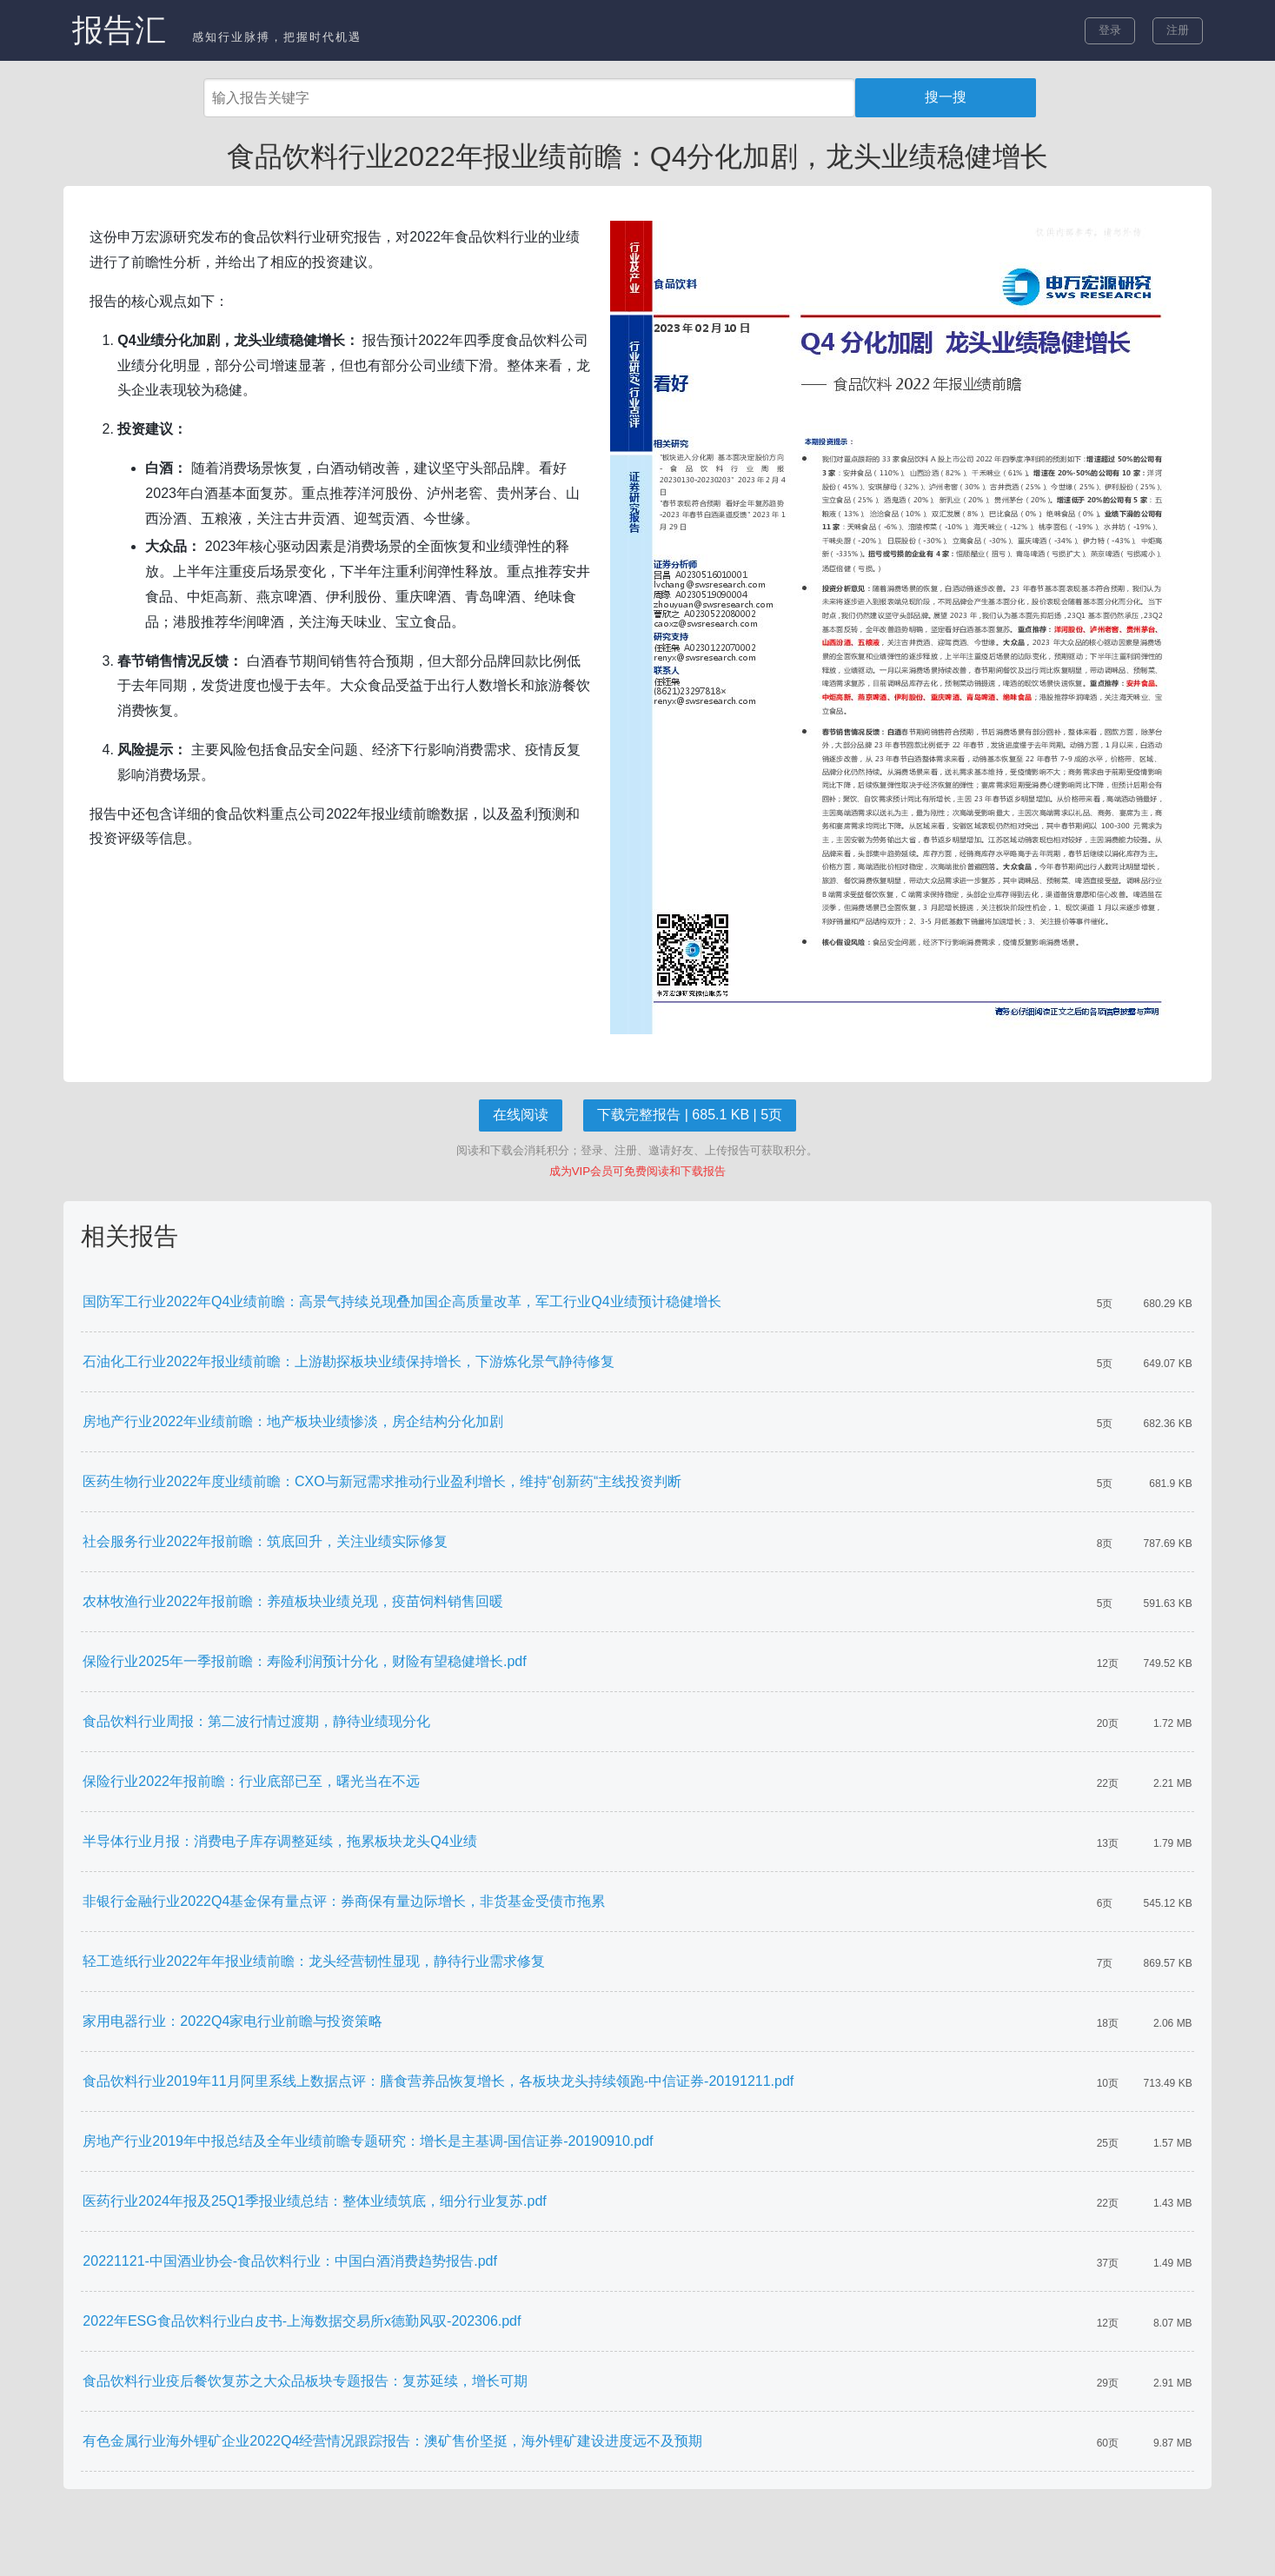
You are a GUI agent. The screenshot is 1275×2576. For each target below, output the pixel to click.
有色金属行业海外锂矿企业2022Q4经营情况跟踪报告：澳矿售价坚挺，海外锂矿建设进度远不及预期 (392, 2440)
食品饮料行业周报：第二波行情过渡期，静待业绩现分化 (256, 1721)
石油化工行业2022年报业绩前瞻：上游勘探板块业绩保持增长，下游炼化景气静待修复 (348, 1361)
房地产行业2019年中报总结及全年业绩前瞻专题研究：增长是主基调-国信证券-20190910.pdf (368, 2141)
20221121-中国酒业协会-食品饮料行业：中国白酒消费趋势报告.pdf (290, 2261)
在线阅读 (520, 1114)
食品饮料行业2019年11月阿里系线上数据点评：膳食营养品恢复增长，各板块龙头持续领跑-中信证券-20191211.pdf (438, 2081)
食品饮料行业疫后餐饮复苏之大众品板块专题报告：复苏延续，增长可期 (305, 2381)
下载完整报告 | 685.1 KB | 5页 (689, 1114)
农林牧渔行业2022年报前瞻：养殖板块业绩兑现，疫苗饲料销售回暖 (293, 1601)
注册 (1177, 30)
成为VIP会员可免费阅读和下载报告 (637, 1171)
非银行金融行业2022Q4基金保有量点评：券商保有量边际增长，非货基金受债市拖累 (344, 1901)
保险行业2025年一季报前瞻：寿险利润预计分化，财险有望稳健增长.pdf (304, 1661)
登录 (1110, 30)
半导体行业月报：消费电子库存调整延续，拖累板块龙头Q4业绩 (279, 1841)
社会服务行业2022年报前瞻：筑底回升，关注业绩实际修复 (265, 1541)
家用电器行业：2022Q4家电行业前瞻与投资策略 (232, 2021)
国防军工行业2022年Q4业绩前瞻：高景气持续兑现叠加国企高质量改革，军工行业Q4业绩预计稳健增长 (402, 1301)
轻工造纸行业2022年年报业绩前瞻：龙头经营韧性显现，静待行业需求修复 (314, 1961)
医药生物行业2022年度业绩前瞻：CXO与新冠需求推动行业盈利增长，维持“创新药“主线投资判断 (382, 1481)
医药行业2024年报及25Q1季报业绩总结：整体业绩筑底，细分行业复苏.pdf (314, 2201)
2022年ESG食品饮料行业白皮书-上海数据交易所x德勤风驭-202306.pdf (302, 2321)
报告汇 (119, 30)
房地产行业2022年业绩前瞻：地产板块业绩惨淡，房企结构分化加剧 (293, 1421)
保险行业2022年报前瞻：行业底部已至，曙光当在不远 (251, 1781)
